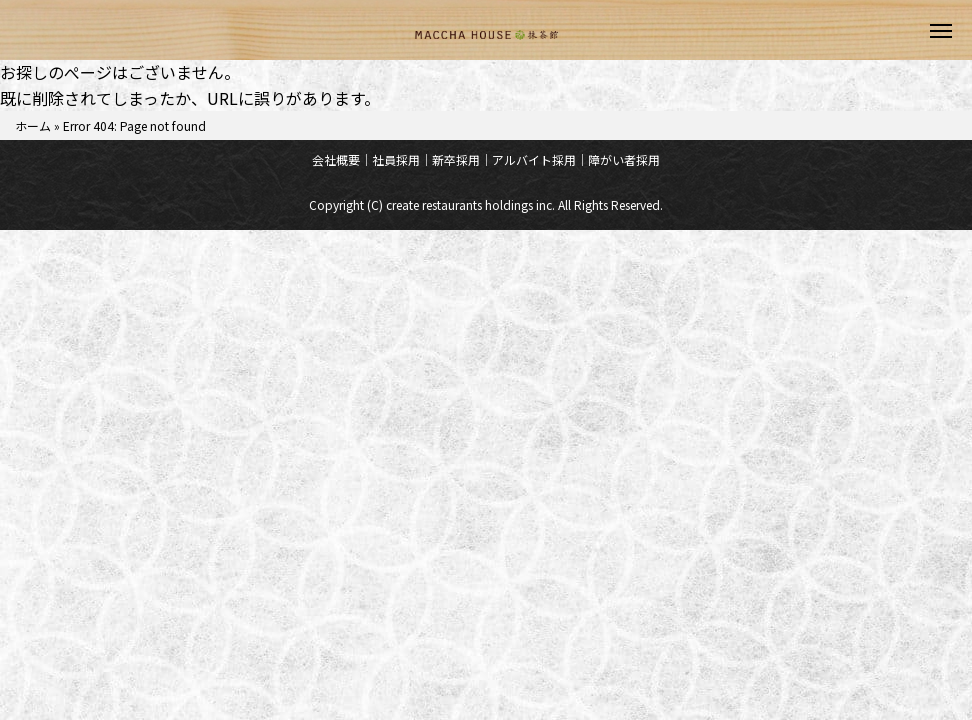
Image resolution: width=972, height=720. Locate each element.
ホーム (33, 125)
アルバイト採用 (534, 159)
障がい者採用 (624, 159)
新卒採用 (456, 159)
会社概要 (336, 159)
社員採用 (396, 159)
